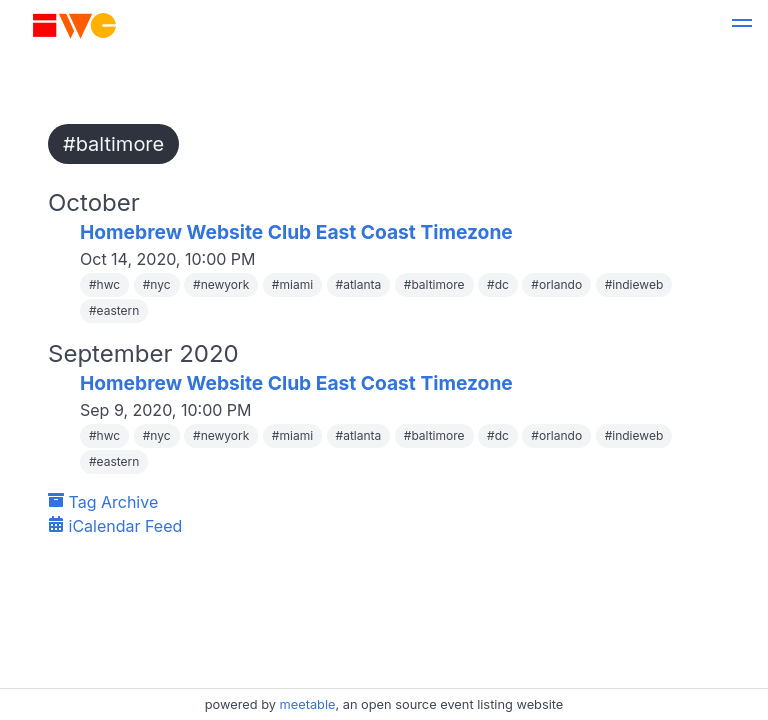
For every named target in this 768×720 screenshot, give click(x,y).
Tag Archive (103, 502)
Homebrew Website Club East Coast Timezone (296, 232)
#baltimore (113, 144)
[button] (742, 26)
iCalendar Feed (115, 526)
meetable (308, 704)
